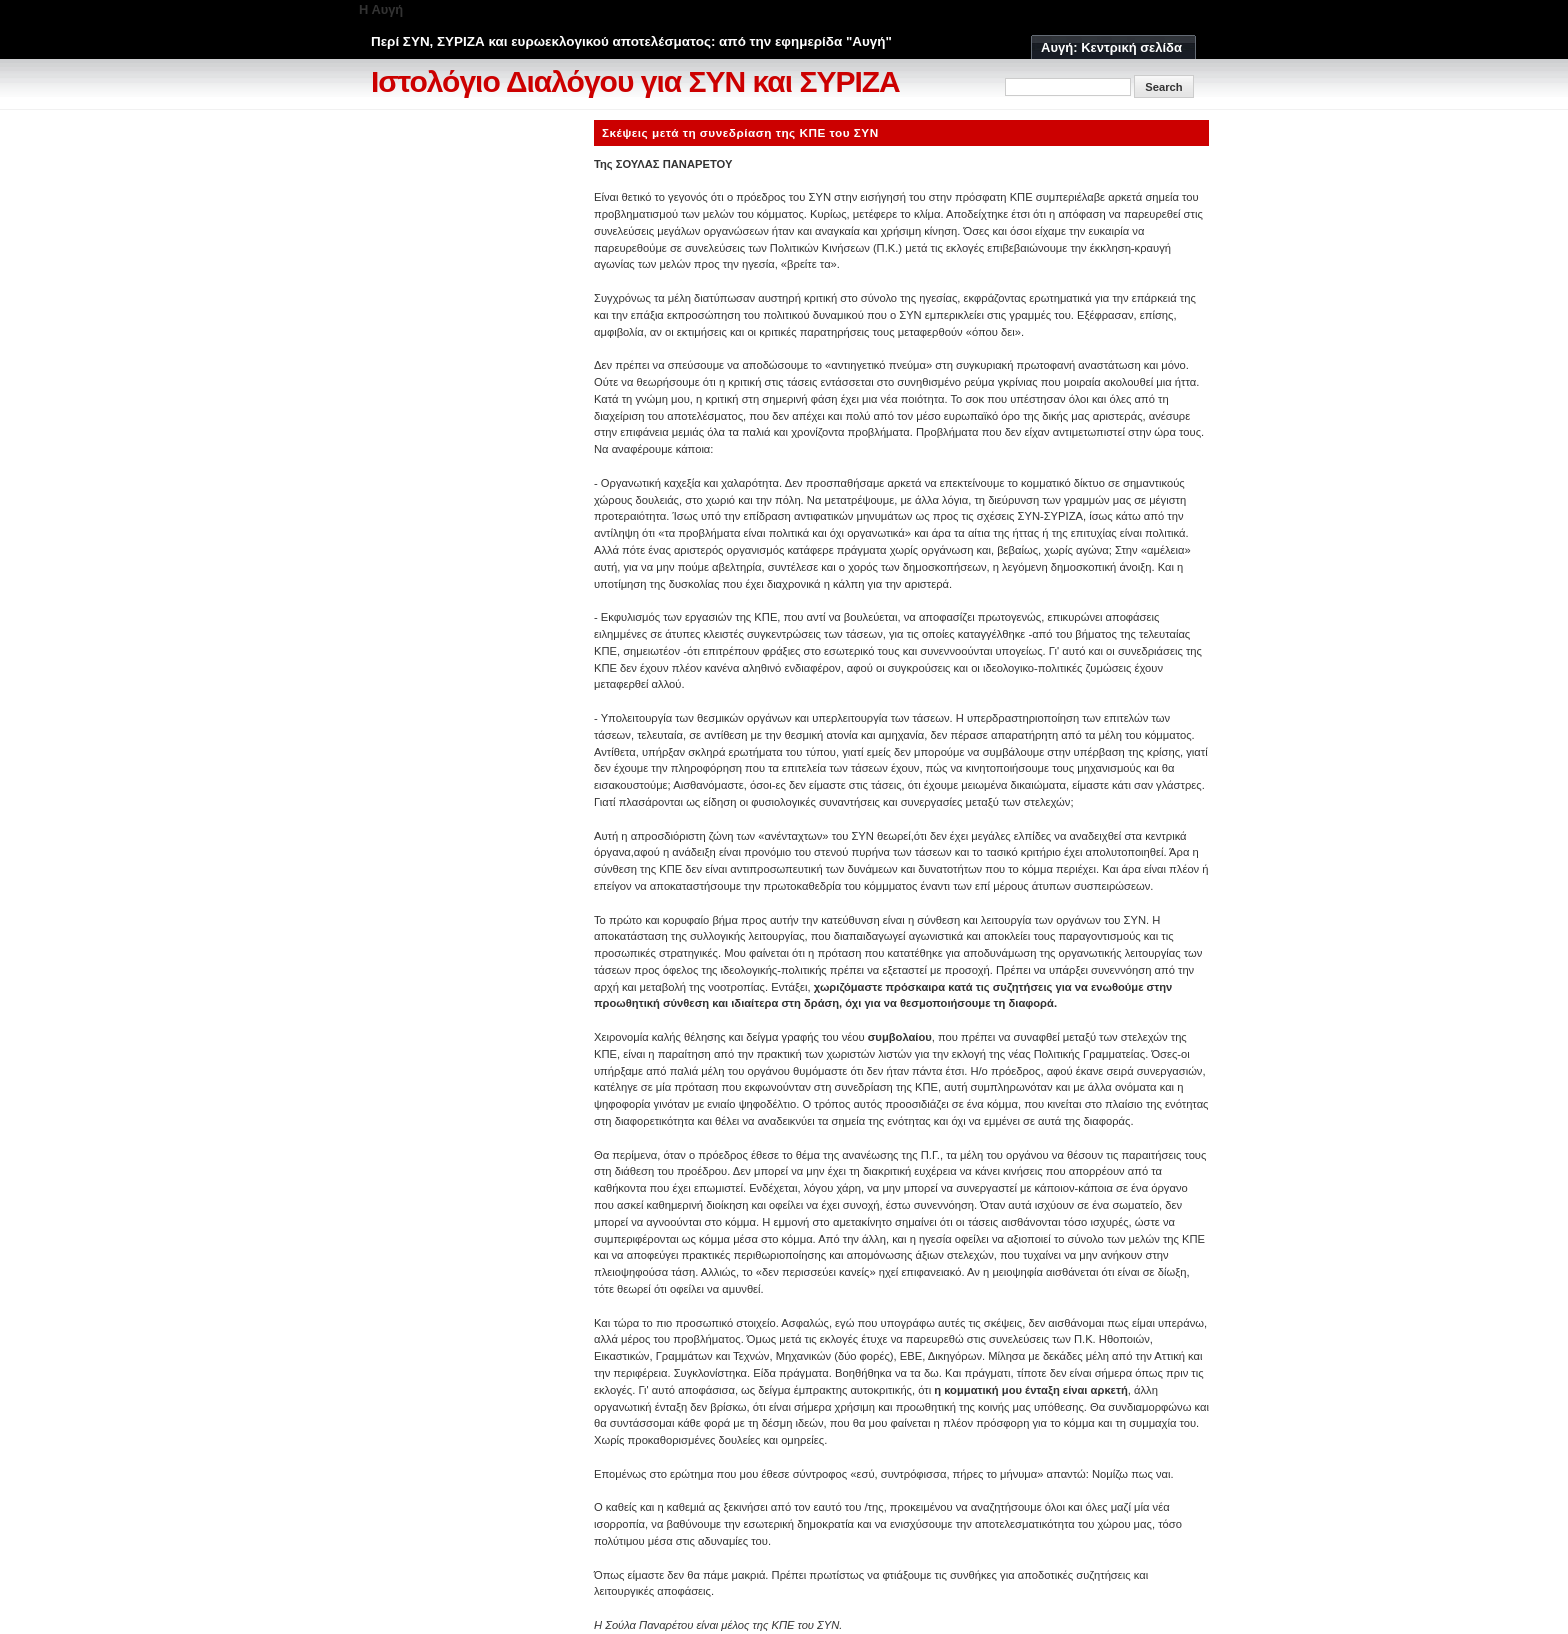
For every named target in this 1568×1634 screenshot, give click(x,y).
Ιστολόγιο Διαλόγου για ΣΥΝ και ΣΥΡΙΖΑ (635, 81)
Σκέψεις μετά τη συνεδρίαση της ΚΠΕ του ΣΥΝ (740, 132)
